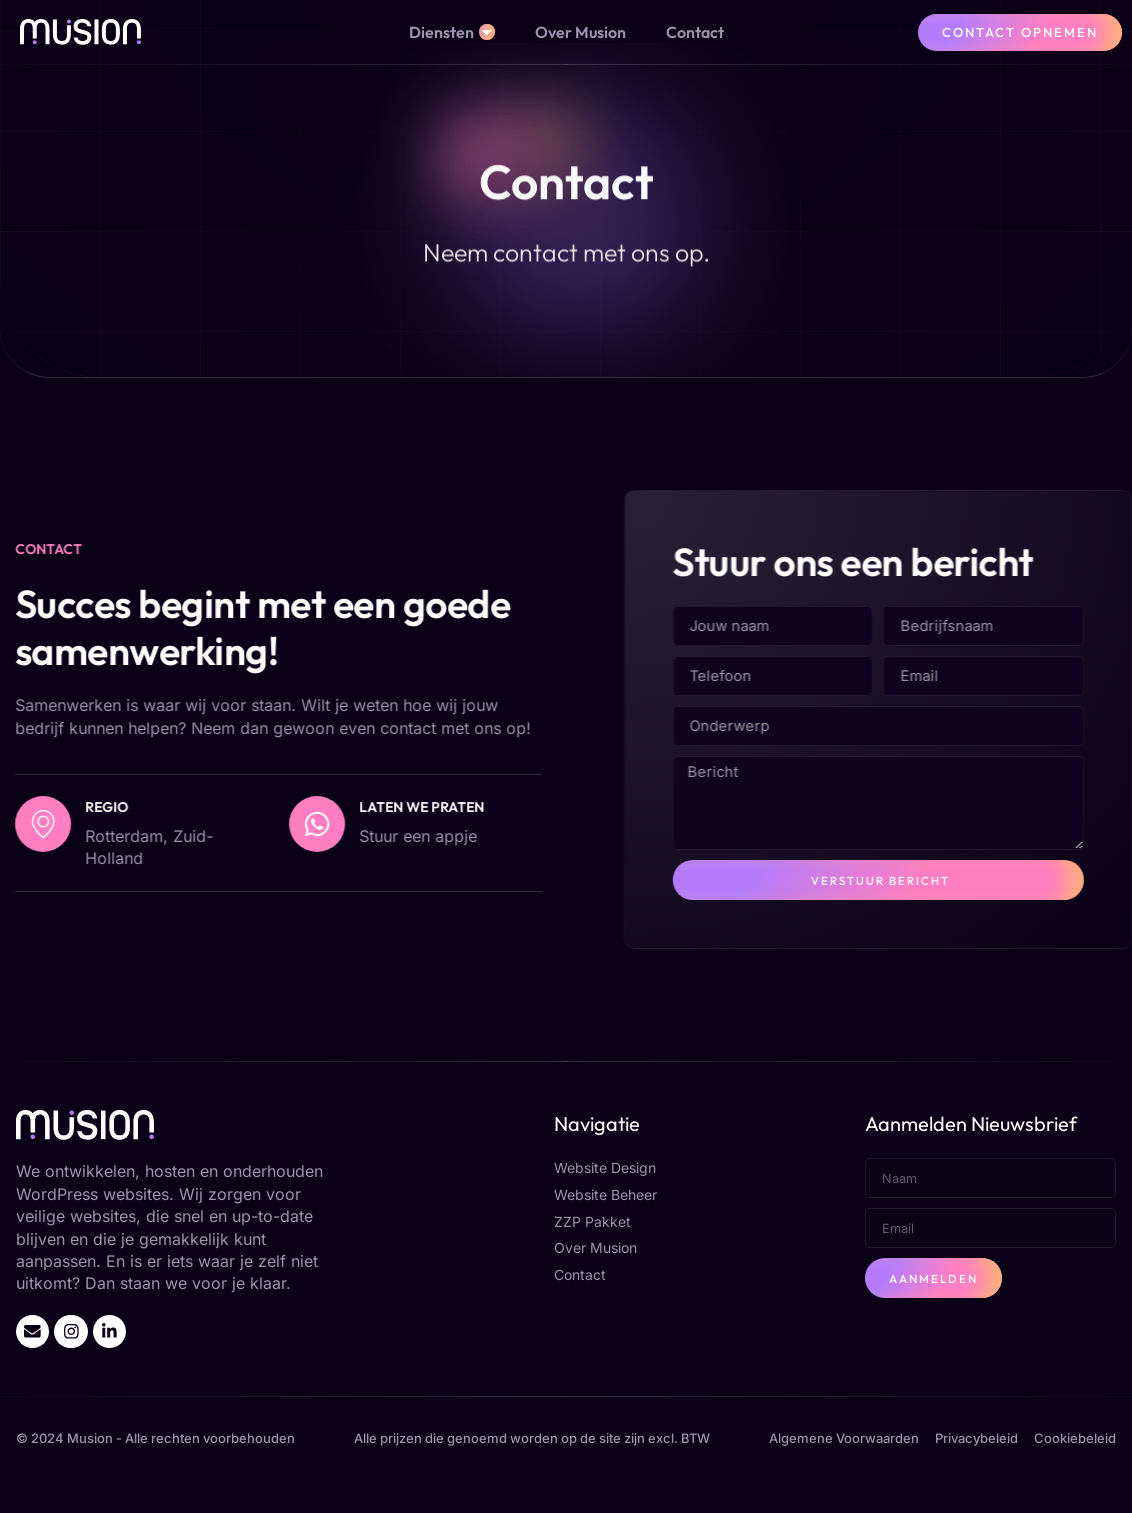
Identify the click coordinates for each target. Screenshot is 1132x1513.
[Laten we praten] (182, 845)
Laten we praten (286, 828)
